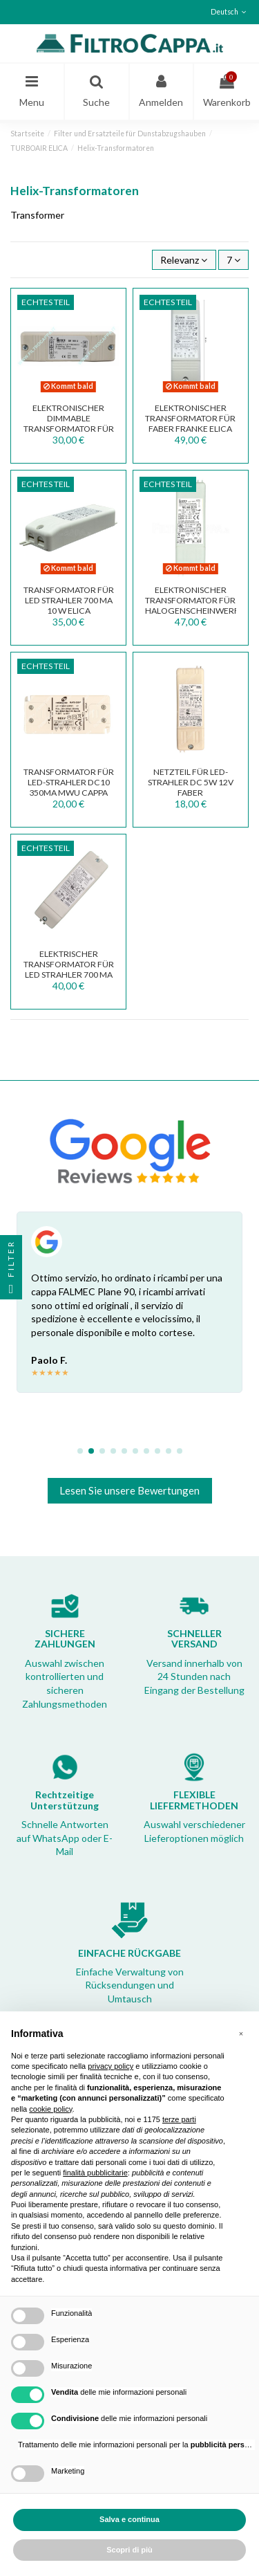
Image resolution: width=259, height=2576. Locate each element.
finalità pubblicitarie (95, 2172)
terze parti (179, 2119)
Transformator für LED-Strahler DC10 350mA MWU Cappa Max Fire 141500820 (68, 787)
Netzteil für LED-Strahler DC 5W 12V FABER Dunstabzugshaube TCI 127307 (190, 792)
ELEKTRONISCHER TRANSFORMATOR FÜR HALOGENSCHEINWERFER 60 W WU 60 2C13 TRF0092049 (197, 610)
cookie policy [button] (50, 2109)
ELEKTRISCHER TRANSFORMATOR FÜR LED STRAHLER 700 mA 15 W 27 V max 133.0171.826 (68, 974)
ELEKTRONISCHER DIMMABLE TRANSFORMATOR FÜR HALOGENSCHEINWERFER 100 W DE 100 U (75, 428)
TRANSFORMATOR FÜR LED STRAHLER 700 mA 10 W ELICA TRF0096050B (68, 605)
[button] (241, 2033)
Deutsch (230, 12)
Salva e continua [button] (129, 2519)
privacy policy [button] (110, 2066)
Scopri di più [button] (129, 2550)
